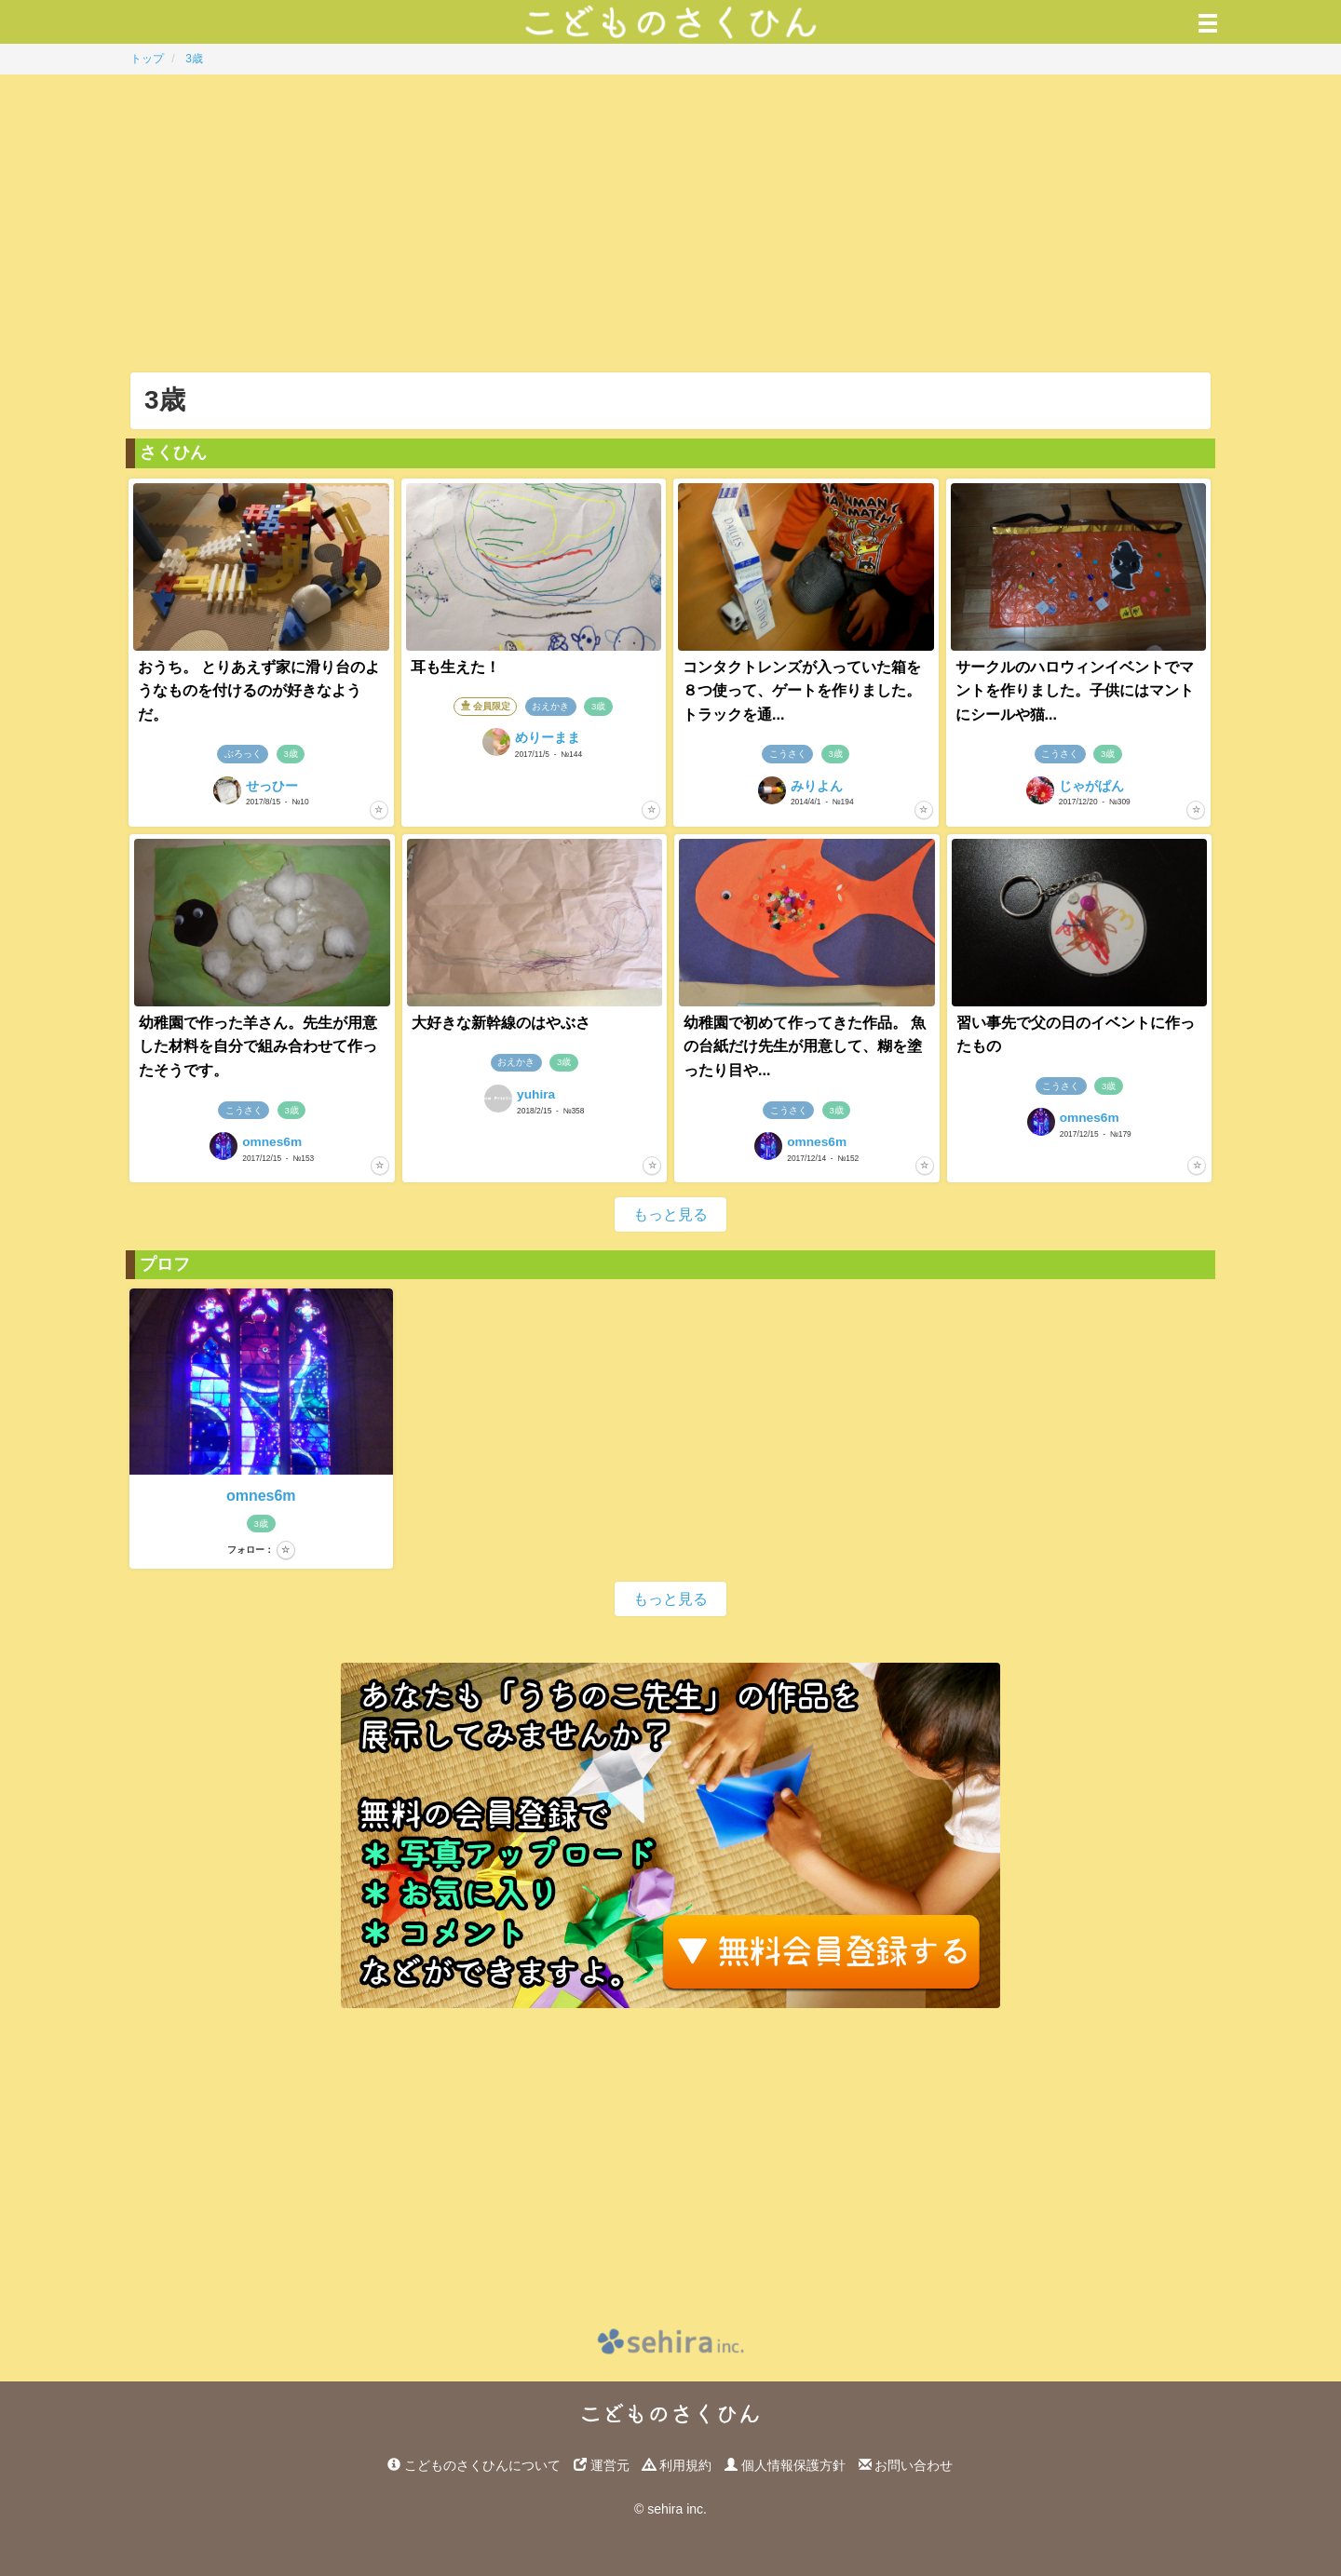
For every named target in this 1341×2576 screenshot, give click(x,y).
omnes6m (261, 1496)
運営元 (602, 2465)
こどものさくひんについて (474, 2465)
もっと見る (670, 1214)
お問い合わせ (906, 2465)
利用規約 (677, 2465)
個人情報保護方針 (785, 2465)
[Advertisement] (670, 223)
